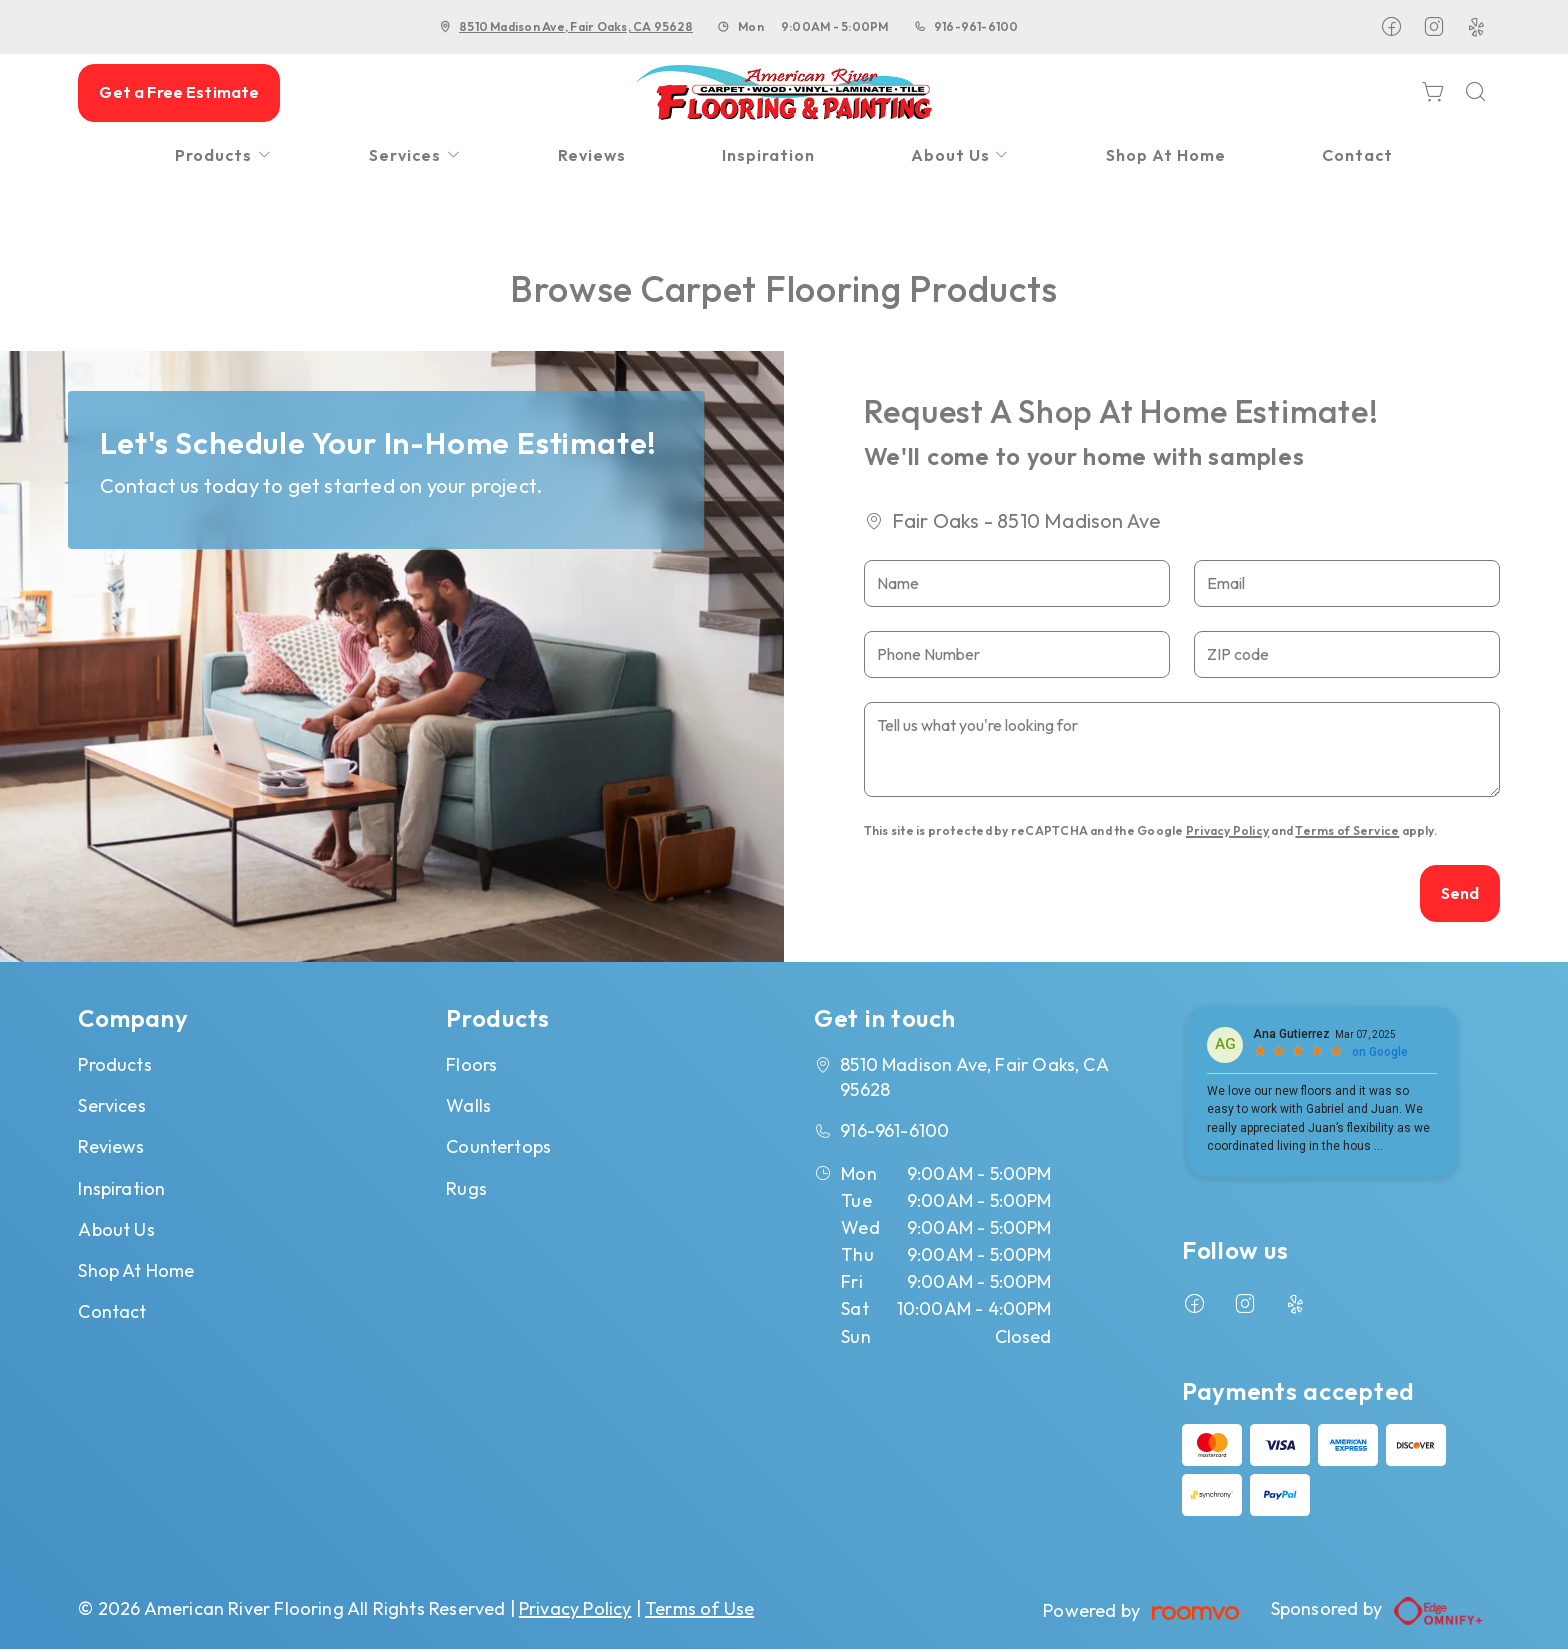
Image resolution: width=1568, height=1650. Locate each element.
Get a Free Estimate (179, 92)
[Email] (1347, 583)
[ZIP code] (1347, 654)
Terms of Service (1347, 830)
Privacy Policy (1227, 830)
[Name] (1017, 583)
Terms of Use (699, 1608)
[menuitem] (224, 155)
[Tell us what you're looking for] (1182, 749)
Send (1460, 893)
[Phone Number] (1017, 654)
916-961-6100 (976, 26)
